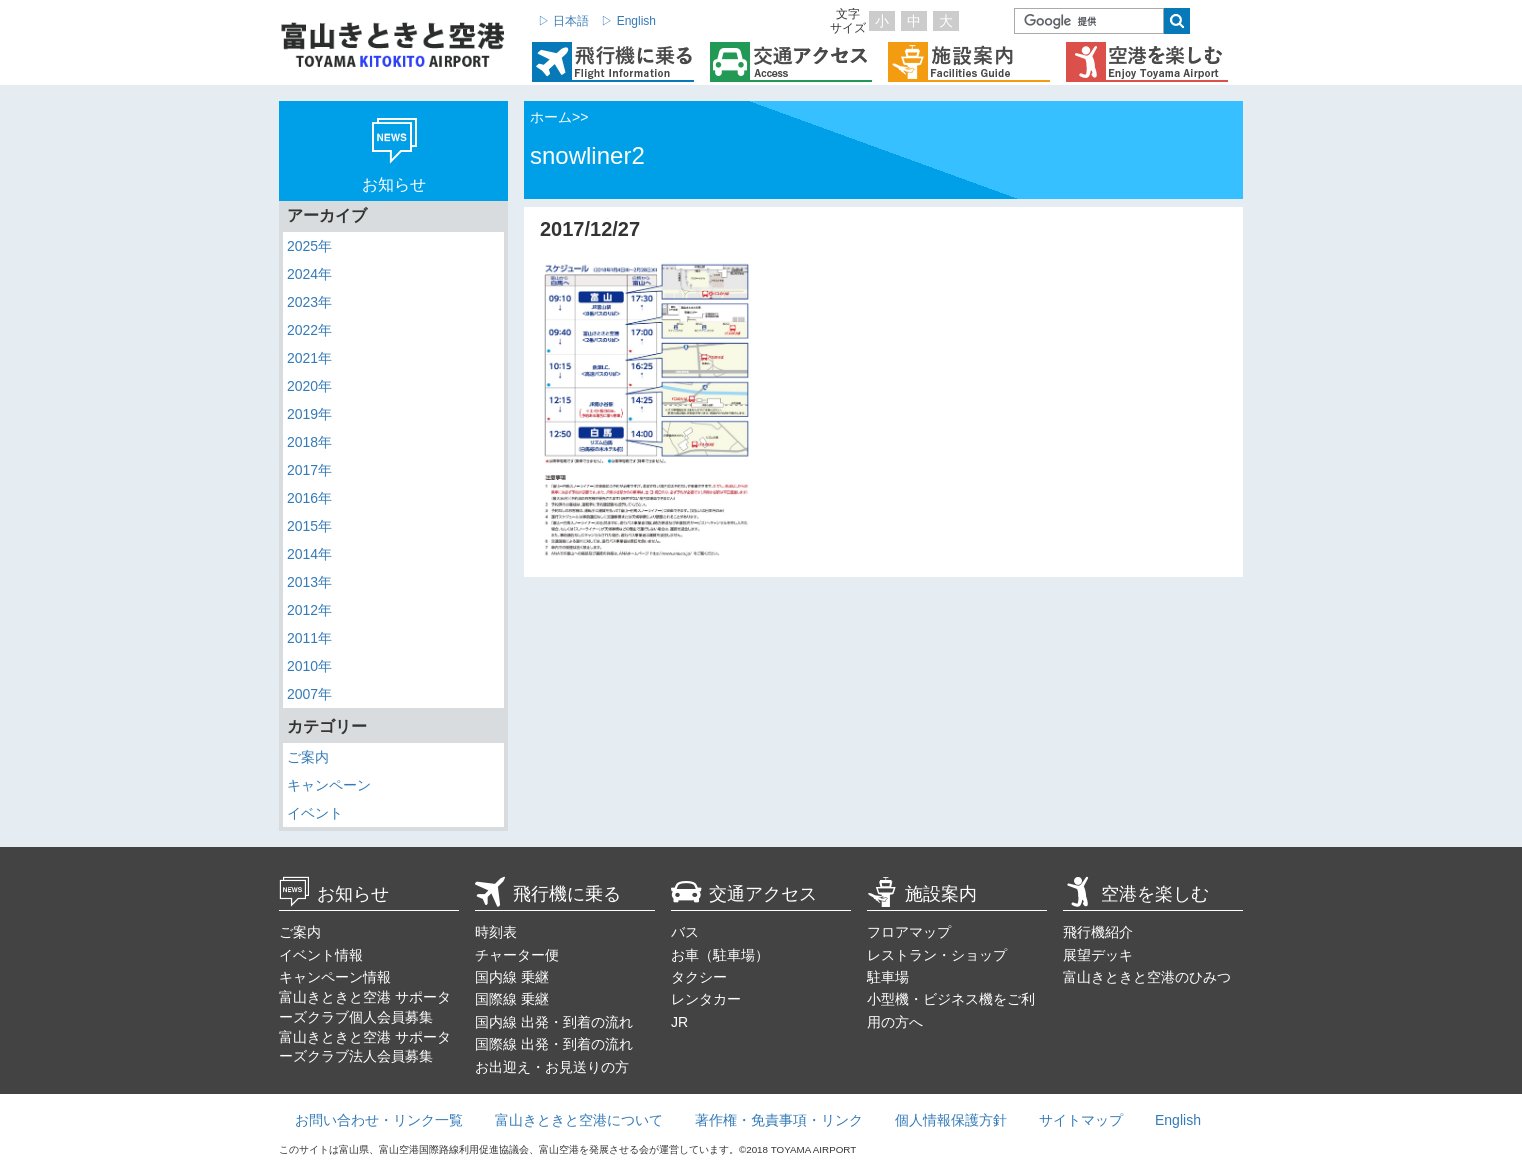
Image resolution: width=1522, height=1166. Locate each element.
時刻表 (496, 932)
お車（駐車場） (720, 955)
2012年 (309, 610)
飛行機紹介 (1098, 932)
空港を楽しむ (1136, 894)
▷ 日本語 (563, 21)
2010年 (309, 666)
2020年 (309, 386)
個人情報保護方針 (951, 1120)
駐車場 (888, 977)
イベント (315, 813)
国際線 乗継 (512, 999)
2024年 (309, 274)
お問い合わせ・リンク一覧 (379, 1120)
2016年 (309, 498)
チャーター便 (517, 955)
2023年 (309, 302)
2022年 (309, 330)
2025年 (309, 246)
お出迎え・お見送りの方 (552, 1067)
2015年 (309, 526)
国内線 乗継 (512, 977)
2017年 (309, 470)
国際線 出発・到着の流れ (554, 1044)
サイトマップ (1081, 1120)
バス (685, 932)
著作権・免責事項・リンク (779, 1120)
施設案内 (922, 894)
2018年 (309, 442)
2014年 (309, 554)
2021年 (309, 358)
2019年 (309, 414)
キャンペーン (329, 785)
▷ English (628, 21)
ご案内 (308, 757)
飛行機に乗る (548, 894)
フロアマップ (909, 932)
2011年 (309, 638)
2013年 (309, 582)
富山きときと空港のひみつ (1147, 977)
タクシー (699, 977)
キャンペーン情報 (335, 977)
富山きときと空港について (579, 1120)
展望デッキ (1098, 955)
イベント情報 (321, 955)
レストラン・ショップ (937, 955)
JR (679, 1022)
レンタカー (706, 999)
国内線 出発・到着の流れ (554, 1022)
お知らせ (334, 894)
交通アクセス (744, 894)
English (1178, 1120)
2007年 (309, 694)
